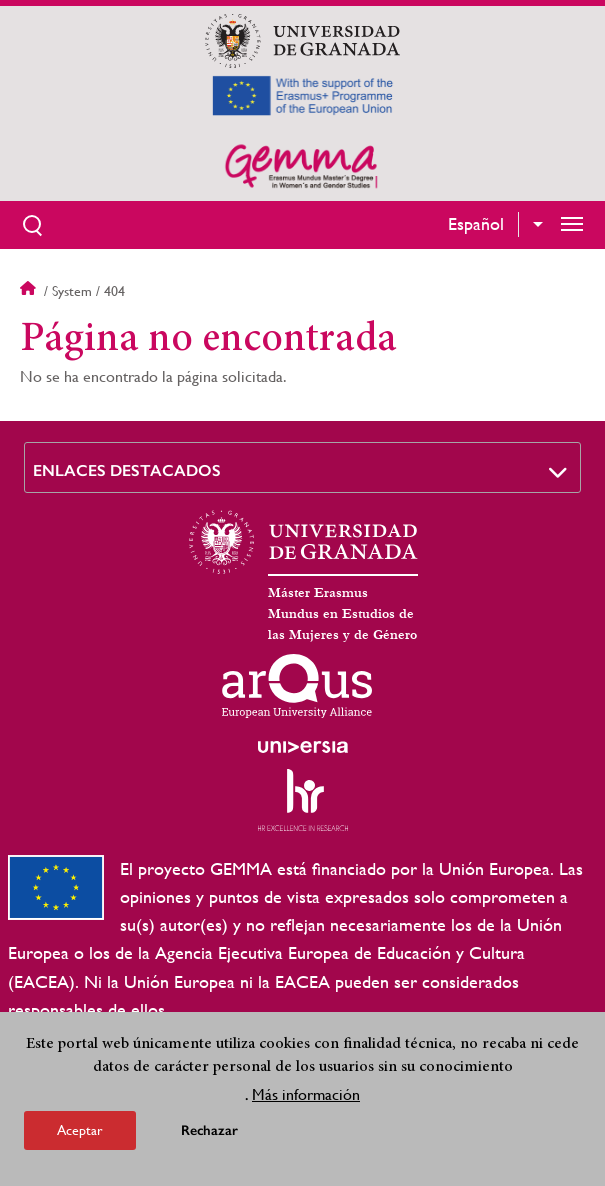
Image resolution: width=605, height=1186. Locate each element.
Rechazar (209, 1132)
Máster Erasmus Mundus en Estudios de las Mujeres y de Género (342, 614)
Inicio (30, 291)
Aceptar (80, 1132)
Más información (306, 1096)
